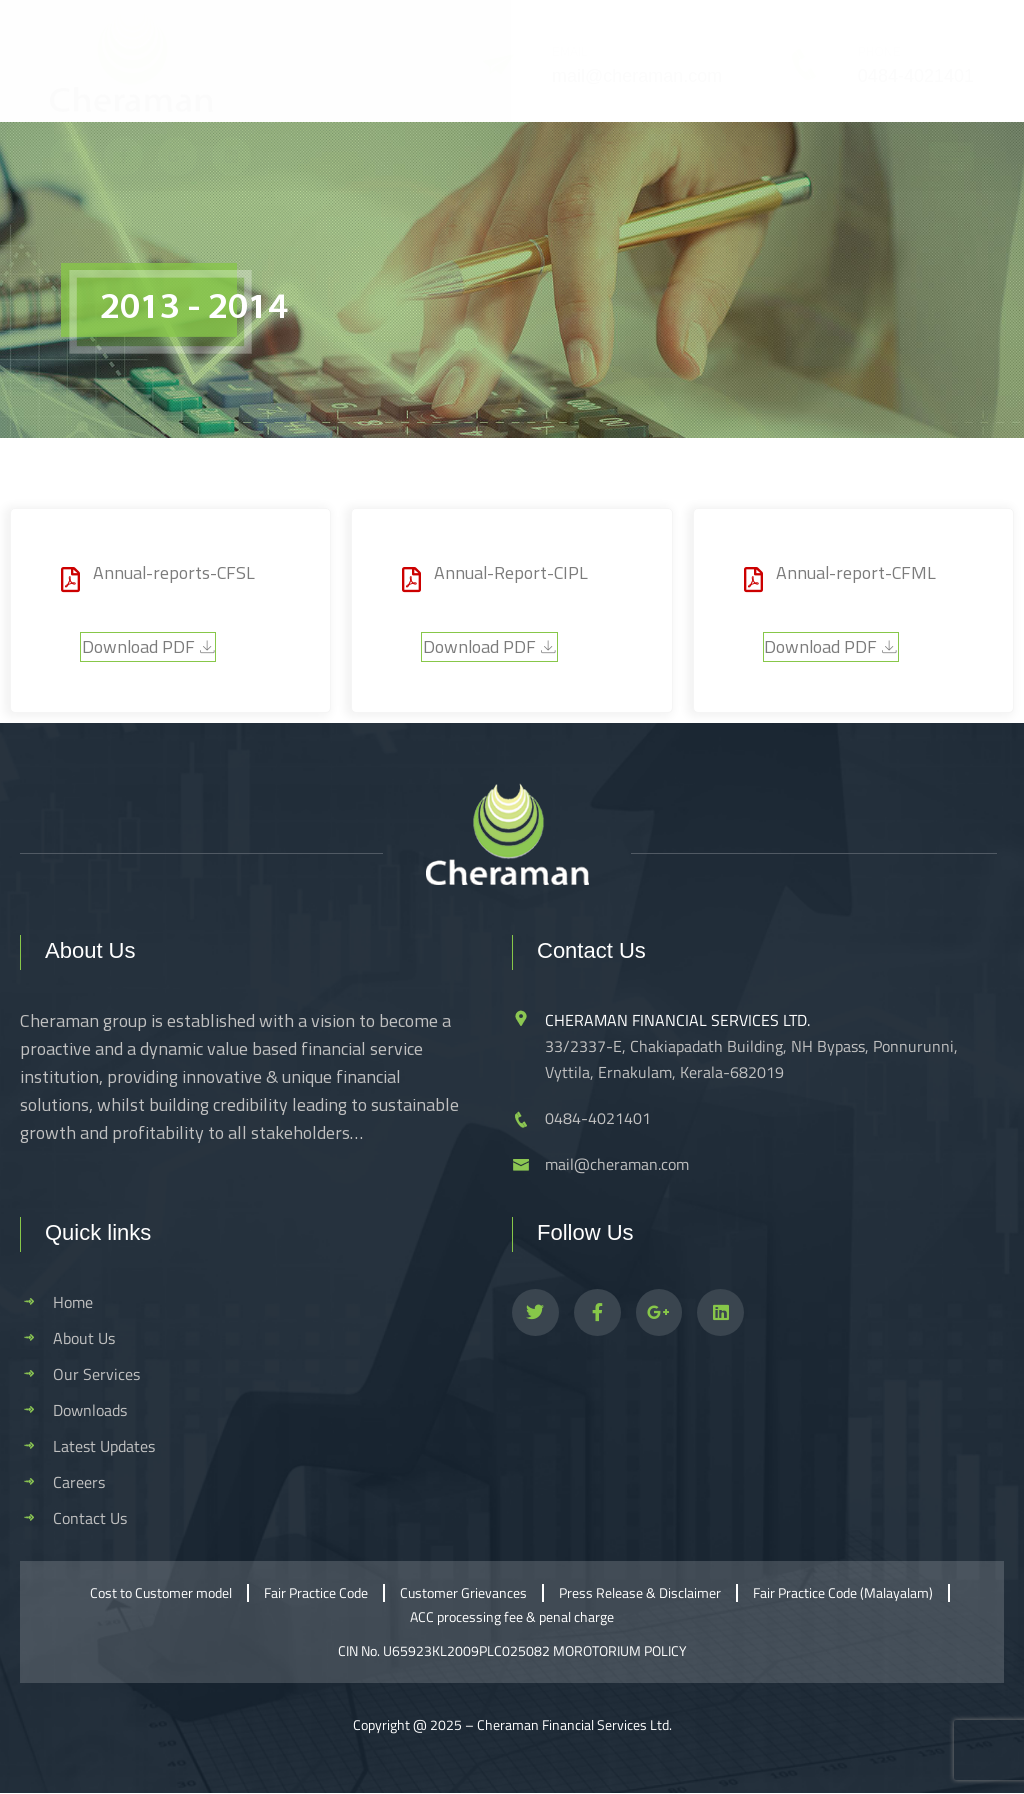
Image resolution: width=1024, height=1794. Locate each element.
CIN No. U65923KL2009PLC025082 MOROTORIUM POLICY (512, 1650)
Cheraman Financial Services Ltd (573, 1724)
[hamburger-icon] (951, 156)
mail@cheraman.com (637, 76)
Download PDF (148, 646)
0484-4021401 (916, 76)
